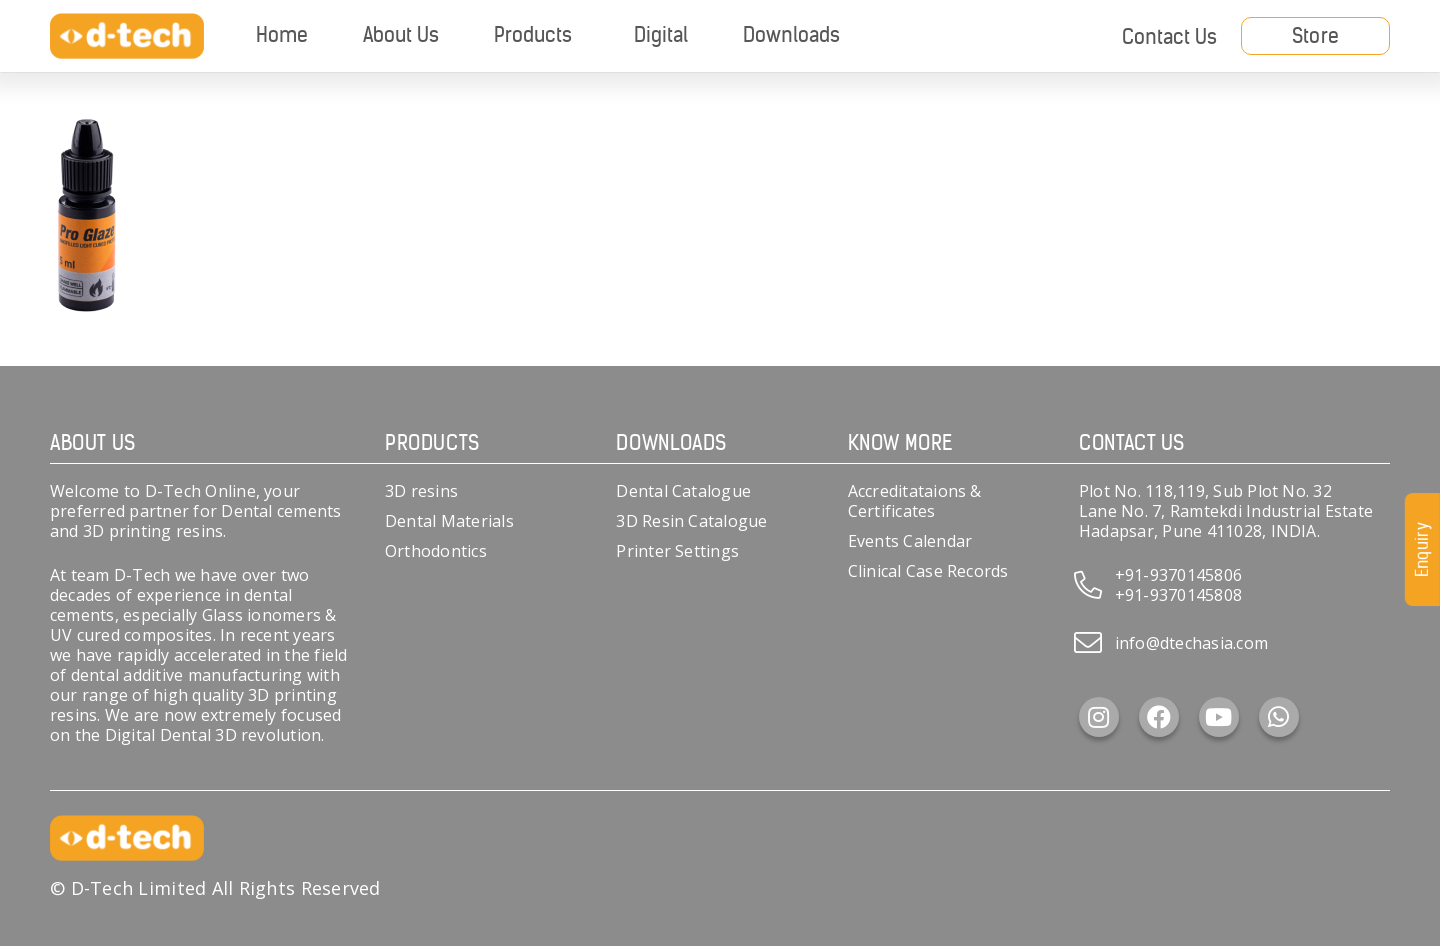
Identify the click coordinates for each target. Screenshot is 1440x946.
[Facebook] (1159, 717)
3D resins (421, 491)
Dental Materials (449, 521)
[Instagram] (1099, 717)
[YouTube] (1219, 717)
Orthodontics (436, 551)
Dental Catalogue (683, 491)
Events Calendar (910, 541)
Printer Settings (677, 551)
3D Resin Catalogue (691, 521)
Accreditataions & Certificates (915, 501)
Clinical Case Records (928, 571)
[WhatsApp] (1279, 717)
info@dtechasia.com (1191, 643)
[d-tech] (127, 36)
